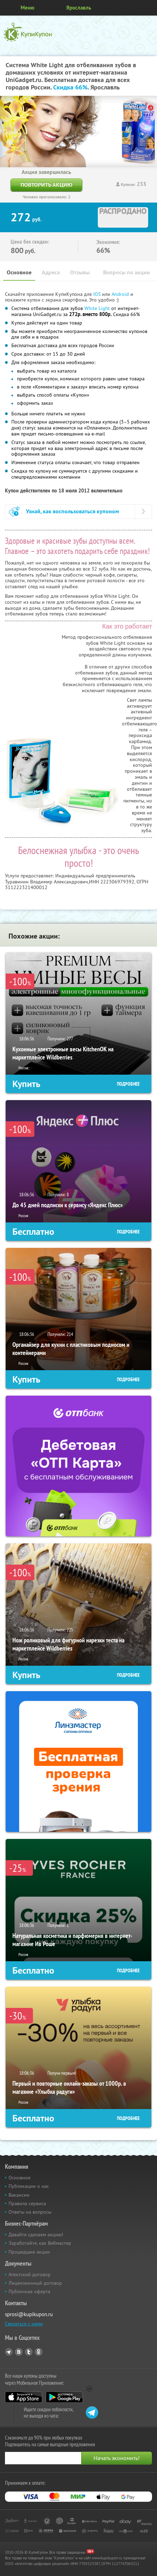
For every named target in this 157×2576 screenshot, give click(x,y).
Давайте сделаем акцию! (36, 2234)
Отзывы (80, 272)
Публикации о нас (29, 2186)
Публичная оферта (29, 2291)
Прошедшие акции (29, 2252)
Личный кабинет (149, 8)
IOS (97, 294)
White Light (97, 308)
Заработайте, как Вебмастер (40, 2243)
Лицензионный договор (35, 2283)
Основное (19, 272)
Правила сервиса (27, 2203)
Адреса (51, 272)
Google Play (64, 2397)
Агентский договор (30, 2274)
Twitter (29, 2352)
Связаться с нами (24, 2323)
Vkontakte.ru (19, 2352)
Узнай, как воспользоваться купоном (72, 511)
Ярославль (78, 7)
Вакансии (19, 2195)
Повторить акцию (46, 184)
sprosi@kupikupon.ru (29, 2314)
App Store (23, 2397)
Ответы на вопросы (30, 2212)
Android (121, 294)
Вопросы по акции (126, 272)
